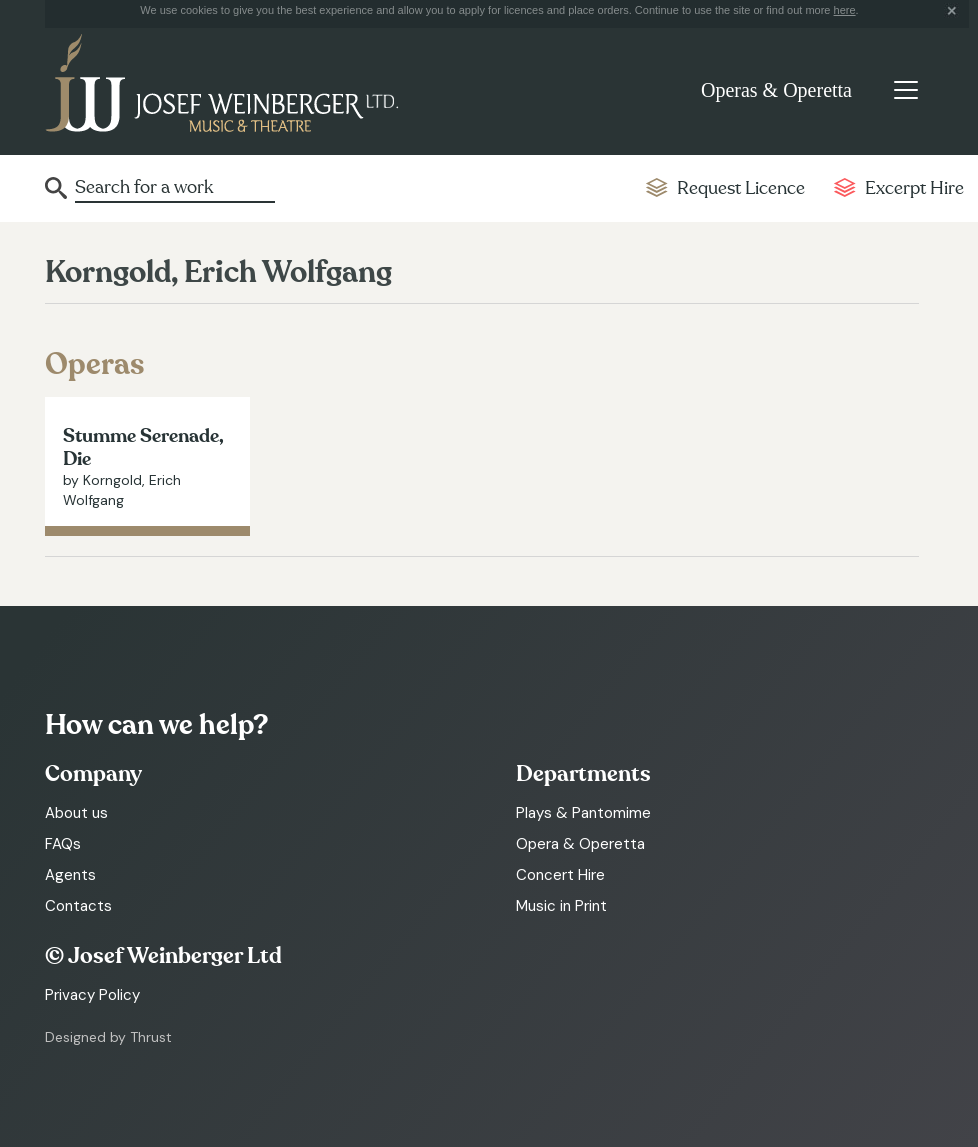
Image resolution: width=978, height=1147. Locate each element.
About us (76, 813)
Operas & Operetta (776, 90)
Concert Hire (560, 875)
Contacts (78, 906)
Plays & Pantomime (583, 813)
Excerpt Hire (914, 188)
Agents (70, 875)
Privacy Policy (92, 995)
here (845, 10)
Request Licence (741, 188)
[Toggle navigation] (905, 90)
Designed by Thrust (108, 1037)
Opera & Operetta (580, 844)
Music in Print (561, 906)
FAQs (63, 844)
